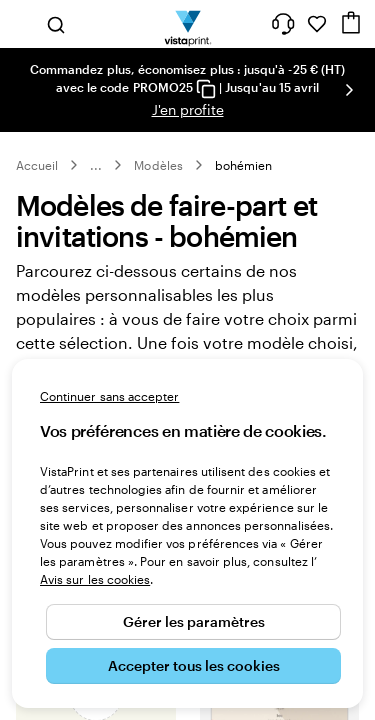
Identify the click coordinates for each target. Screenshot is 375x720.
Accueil (37, 173)
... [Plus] (96, 173)
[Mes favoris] (317, 24)
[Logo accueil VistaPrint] (187, 24)
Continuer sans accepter (109, 396)
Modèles (158, 173)
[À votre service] (283, 24)
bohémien (243, 173)
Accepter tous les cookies (194, 665)
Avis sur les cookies (95, 579)
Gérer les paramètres (194, 621)
